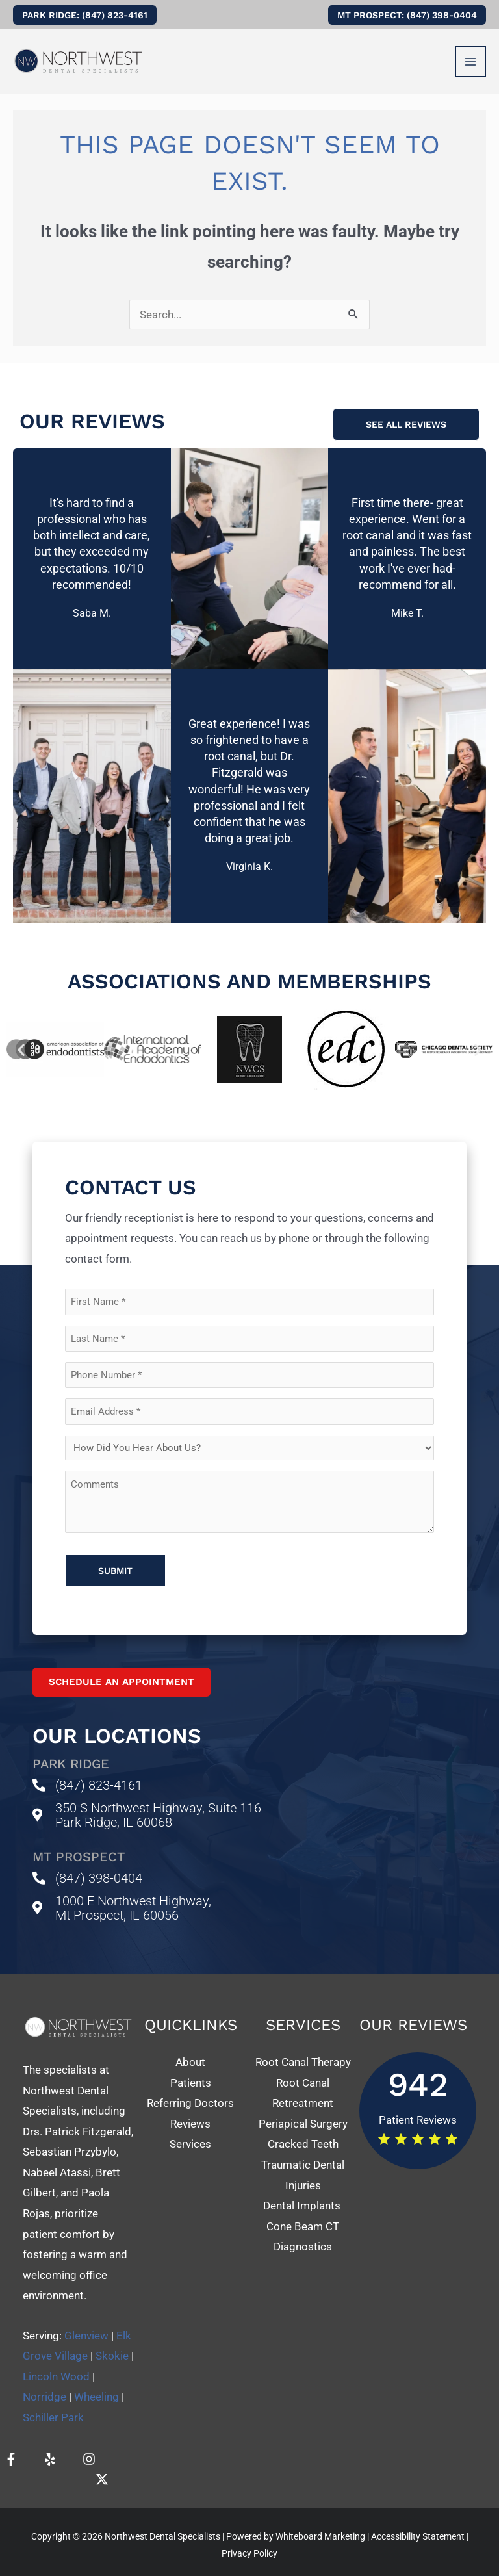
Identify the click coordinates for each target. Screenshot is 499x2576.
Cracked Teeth (303, 2132)
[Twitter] (102, 2467)
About (190, 2050)
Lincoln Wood (56, 2364)
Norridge (44, 2384)
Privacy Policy (249, 2541)
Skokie (112, 2344)
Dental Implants (303, 2193)
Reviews (190, 2112)
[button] (85, 15)
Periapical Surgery (303, 2112)
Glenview (86, 2323)
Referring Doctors (190, 2091)
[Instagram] (89, 2447)
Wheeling (96, 2384)
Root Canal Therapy (303, 2050)
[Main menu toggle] (471, 61)
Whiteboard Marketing (320, 2524)
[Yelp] (50, 2447)
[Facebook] (11, 2447)
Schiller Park (53, 2405)
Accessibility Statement (418, 2524)
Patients (190, 2071)
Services (190, 2132)
